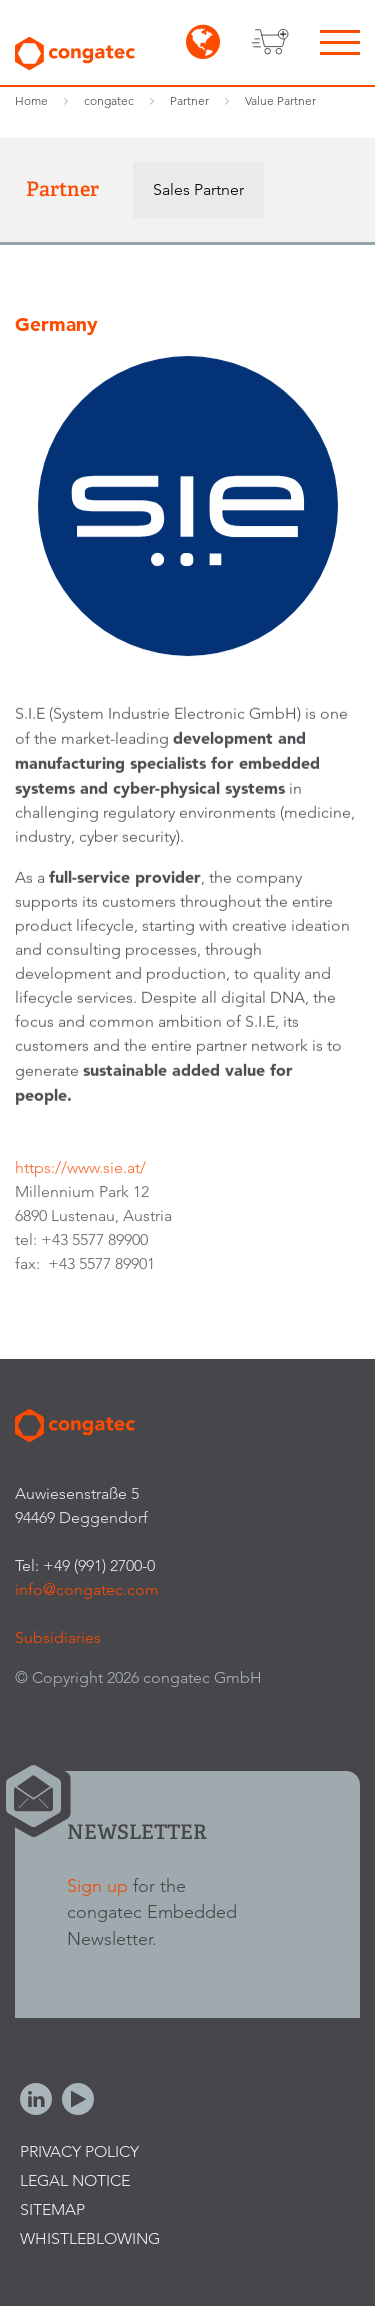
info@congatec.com (87, 1589)
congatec (109, 100)
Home (31, 100)
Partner (189, 100)
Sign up (97, 1885)
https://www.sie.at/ (80, 1171)
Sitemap (52, 2209)
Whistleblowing (90, 2238)
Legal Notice (75, 2180)
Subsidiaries (58, 1637)
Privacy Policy (79, 2151)
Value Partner (280, 100)
